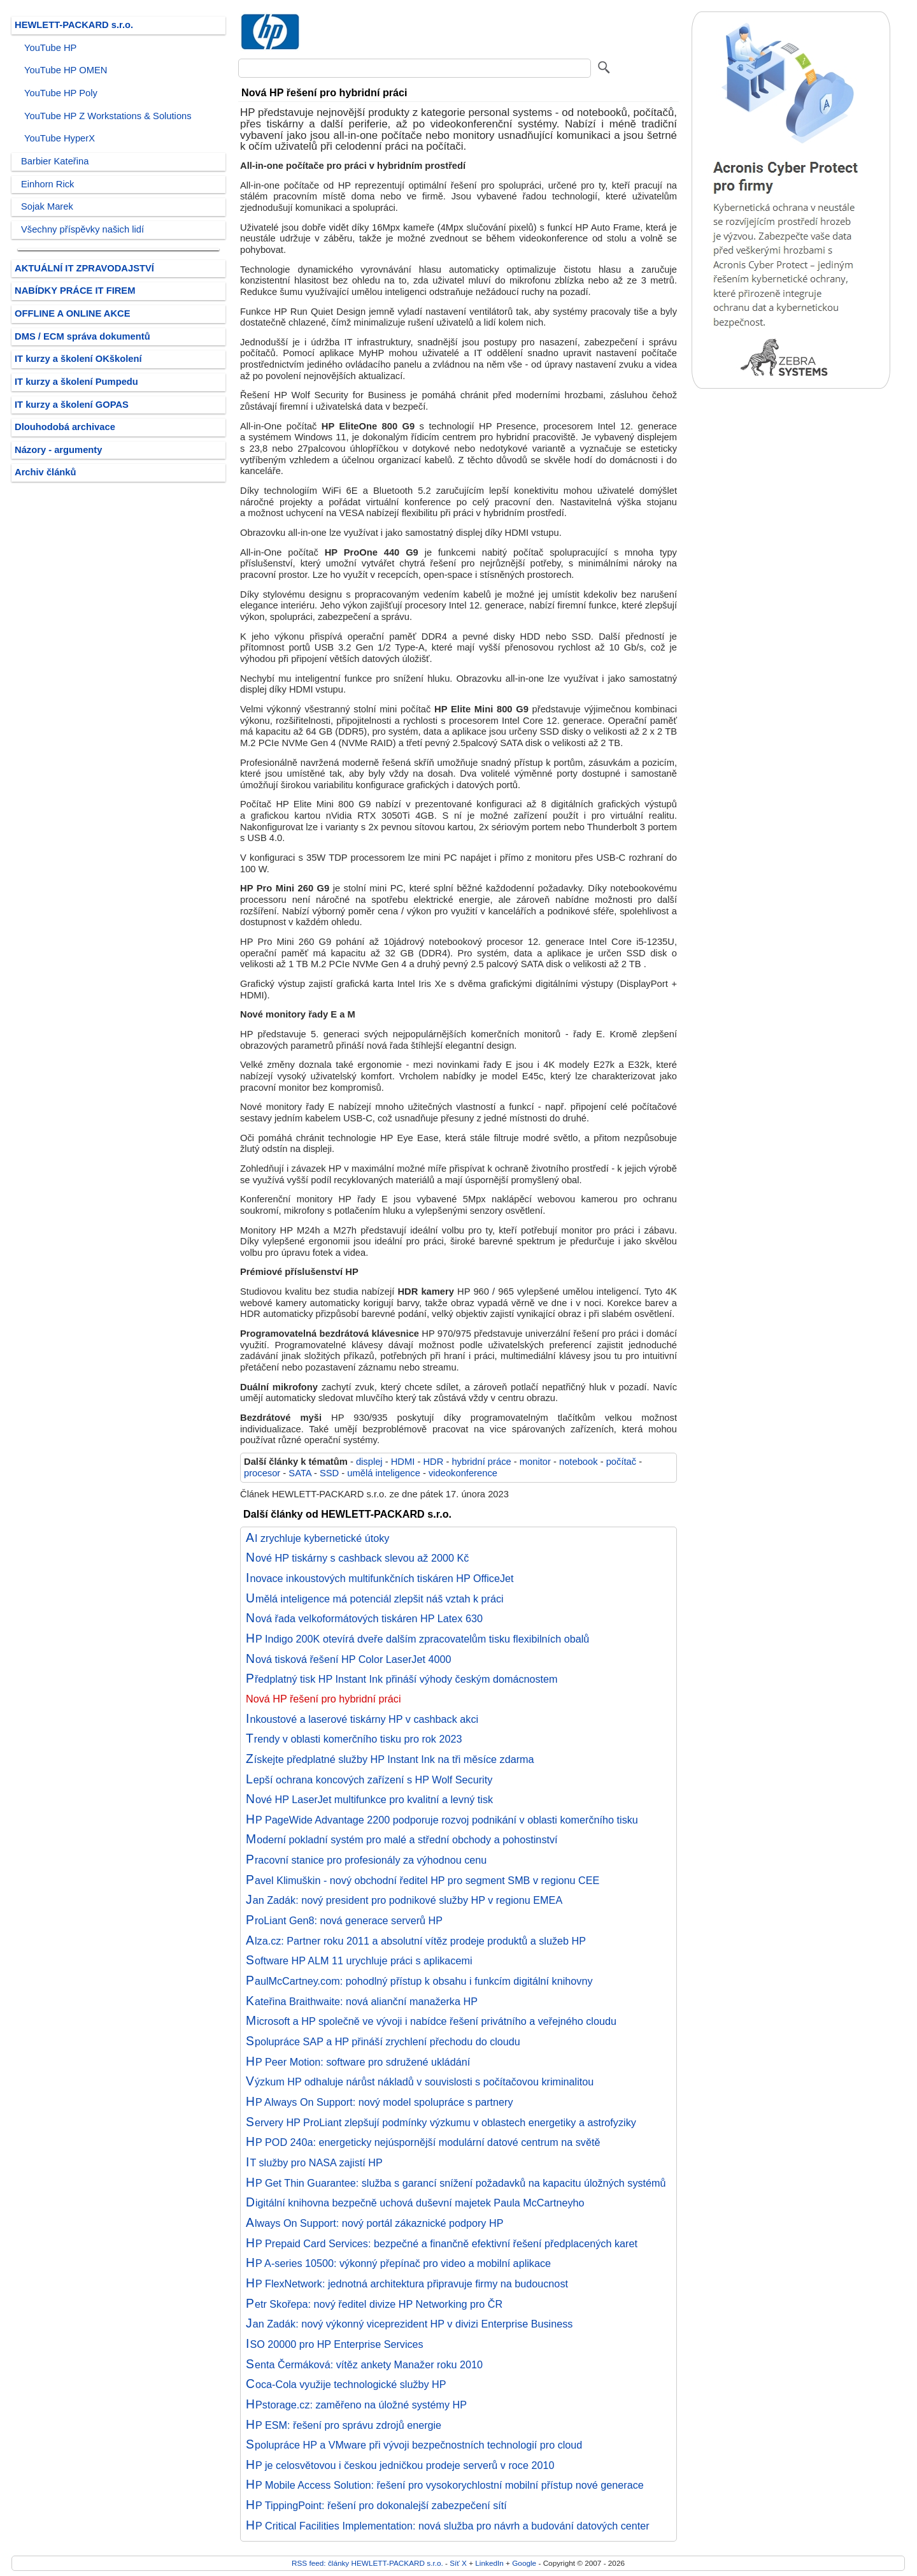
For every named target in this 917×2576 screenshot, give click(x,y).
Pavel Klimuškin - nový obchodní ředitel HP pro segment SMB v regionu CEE (422, 1880)
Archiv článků (45, 472)
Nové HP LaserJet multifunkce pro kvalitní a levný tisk (369, 1799)
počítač (621, 1462)
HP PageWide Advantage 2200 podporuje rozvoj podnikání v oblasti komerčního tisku (442, 1819)
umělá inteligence (383, 1473)
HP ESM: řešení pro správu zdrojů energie (343, 2425)
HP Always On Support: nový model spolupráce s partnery (379, 2102)
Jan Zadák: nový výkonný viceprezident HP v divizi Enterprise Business (409, 2323)
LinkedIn (489, 2563)
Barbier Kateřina (55, 161)
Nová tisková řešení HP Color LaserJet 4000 (348, 1659)
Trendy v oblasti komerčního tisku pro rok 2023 (354, 1739)
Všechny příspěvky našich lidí (82, 229)
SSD (329, 1473)
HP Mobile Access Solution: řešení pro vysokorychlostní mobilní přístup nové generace (445, 2485)
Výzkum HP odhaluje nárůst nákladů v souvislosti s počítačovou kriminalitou (420, 2081)
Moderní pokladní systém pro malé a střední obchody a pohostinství (402, 1839)
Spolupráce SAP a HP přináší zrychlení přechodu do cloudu (383, 2041)
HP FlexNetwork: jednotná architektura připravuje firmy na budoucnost (407, 2283)
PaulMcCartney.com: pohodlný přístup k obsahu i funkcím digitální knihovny (419, 1981)
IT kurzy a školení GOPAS (72, 404)
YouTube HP (50, 48)
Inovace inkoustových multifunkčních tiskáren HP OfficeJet (380, 1578)
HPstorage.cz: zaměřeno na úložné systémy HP (356, 2404)
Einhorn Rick (47, 184)
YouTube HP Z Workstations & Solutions (108, 116)
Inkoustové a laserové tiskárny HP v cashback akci (362, 1719)
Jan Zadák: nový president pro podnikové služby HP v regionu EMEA (404, 1900)
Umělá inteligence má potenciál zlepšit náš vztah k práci (375, 1598)
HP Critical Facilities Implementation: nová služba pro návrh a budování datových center (448, 2525)
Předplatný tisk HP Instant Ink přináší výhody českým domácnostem (402, 1679)
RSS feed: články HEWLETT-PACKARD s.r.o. (367, 2563)
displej (369, 1462)
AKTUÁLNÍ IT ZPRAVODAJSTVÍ (84, 268)
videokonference (463, 1473)
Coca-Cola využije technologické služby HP (346, 2384)
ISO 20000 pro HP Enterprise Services (334, 2344)
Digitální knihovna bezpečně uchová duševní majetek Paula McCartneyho (415, 2202)
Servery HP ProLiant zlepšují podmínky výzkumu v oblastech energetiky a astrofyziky (441, 2122)
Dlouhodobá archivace (65, 427)
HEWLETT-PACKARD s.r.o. (74, 25)
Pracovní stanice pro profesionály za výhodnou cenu (366, 1860)
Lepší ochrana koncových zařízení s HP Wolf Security (369, 1779)
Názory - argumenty (58, 450)
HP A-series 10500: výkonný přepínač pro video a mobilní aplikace (398, 2263)
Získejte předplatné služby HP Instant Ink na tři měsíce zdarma (390, 1759)
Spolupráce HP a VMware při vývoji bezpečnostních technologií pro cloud (414, 2444)
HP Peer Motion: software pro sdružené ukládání (358, 2062)
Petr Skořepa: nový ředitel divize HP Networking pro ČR (374, 2304)
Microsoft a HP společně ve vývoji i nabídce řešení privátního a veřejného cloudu (431, 2021)
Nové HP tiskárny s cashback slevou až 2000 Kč (357, 1558)
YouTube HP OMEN (65, 70)
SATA (299, 1473)
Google (524, 2563)
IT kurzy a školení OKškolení (78, 359)
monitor (535, 1462)
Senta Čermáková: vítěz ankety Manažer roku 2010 (364, 2364)
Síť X (458, 2563)
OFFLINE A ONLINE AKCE (73, 313)
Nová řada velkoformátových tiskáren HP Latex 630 (364, 1618)
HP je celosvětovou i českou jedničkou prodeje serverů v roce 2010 (400, 2465)
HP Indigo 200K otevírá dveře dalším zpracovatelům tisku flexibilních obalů (417, 1638)
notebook (578, 1462)
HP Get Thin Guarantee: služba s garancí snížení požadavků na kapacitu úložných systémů (456, 2183)
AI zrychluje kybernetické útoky (317, 1538)
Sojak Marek (47, 206)
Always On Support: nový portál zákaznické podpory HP (374, 2223)
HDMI (403, 1462)
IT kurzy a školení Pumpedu (76, 382)
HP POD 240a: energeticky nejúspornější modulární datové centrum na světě (423, 2142)
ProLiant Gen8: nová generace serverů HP (344, 1920)
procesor (262, 1473)
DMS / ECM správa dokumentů (82, 336)
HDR (433, 1462)
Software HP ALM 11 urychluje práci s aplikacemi (359, 1960)
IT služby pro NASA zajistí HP (314, 2162)
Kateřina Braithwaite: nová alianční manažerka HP (362, 2001)
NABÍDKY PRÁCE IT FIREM (75, 290)
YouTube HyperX (59, 138)
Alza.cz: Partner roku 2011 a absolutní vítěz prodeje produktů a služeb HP (416, 1940)
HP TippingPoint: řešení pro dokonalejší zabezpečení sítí (376, 2505)
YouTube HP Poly (60, 93)
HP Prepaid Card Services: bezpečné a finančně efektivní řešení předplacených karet (441, 2243)
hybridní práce (481, 1462)
